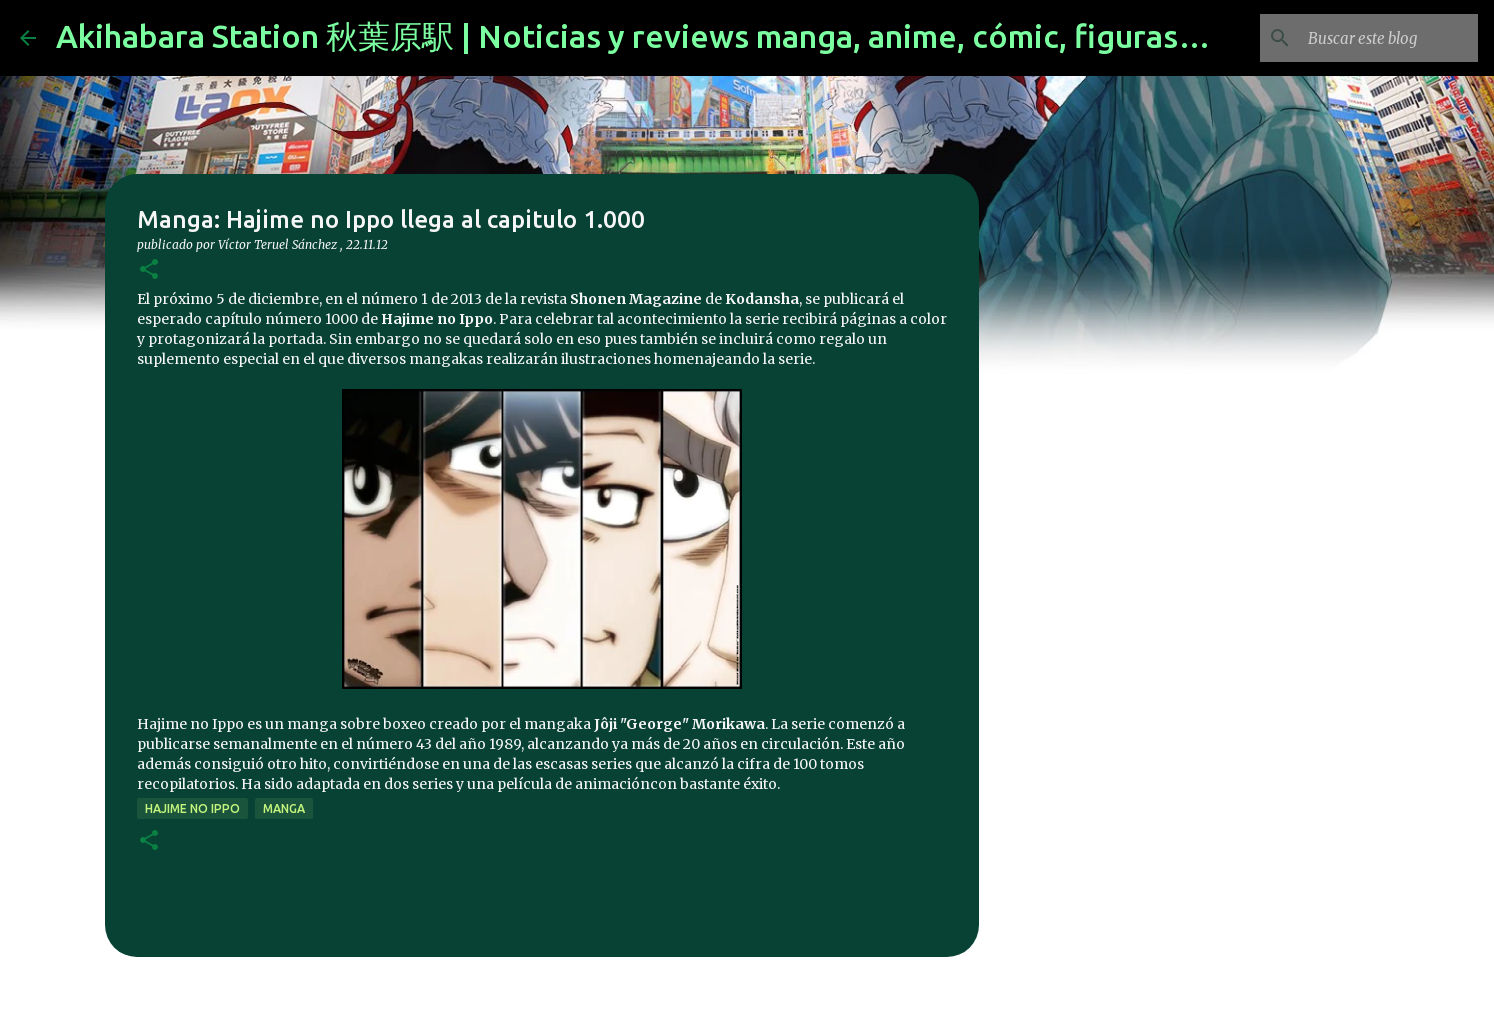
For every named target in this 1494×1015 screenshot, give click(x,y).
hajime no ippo (192, 808)
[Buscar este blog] (1373, 38)
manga (284, 808)
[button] (149, 270)
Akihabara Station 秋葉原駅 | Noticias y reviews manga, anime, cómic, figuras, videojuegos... (730, 36)
